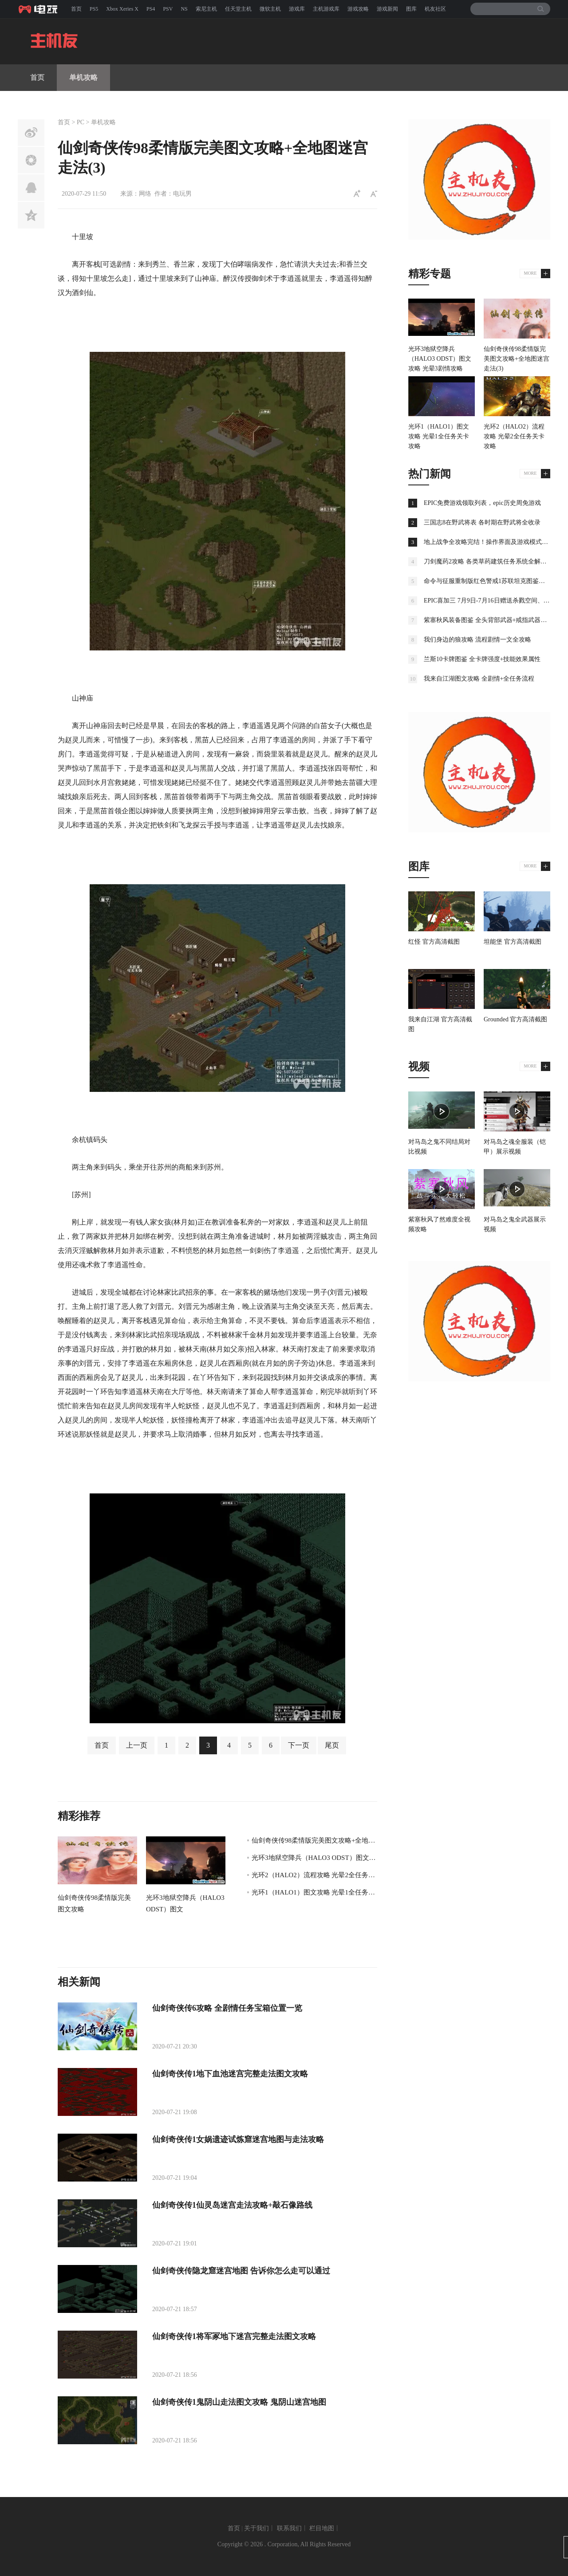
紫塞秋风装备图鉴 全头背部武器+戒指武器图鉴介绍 (494, 620)
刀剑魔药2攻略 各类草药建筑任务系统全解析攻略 (491, 561)
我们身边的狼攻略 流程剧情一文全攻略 (477, 639)
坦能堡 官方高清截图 (512, 941)
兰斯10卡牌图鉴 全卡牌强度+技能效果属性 (482, 659)
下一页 (298, 1745)
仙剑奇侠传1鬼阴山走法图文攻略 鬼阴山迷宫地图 (239, 2402)
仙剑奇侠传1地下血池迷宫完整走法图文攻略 (230, 2073)
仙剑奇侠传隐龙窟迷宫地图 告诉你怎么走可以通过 (241, 2270)
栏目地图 (321, 2528)
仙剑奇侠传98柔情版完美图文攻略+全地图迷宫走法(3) (331, 1840)
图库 (411, 9)
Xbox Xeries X (122, 9)
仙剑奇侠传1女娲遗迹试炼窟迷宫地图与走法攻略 (238, 2139)
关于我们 (256, 2528)
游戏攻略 (358, 9)
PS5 (94, 9)
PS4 (150, 9)
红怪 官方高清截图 (434, 941)
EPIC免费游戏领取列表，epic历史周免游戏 (482, 503)
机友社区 (435, 9)
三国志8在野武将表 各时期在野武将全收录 (482, 522)
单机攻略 (83, 77)
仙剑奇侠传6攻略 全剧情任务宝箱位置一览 (227, 2008)
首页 (76, 9)
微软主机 (270, 9)
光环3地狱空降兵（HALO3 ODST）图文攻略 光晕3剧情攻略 (339, 1857)
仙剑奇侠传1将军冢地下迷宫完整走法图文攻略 (234, 2336)
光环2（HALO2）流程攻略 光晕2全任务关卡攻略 (323, 1875)
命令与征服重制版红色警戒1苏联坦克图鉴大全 (487, 581)
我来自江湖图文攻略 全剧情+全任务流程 (479, 678)
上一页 (136, 1745)
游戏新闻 (387, 9)
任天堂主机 (238, 9)
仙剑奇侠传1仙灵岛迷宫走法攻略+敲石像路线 (232, 2205)
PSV (168, 9)
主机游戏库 (326, 9)
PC (80, 122)
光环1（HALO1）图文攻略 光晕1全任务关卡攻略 (323, 1892)
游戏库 (297, 9)
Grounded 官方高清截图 (516, 1019)
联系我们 (289, 2528)
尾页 (332, 1745)
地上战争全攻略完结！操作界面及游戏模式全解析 (492, 542)
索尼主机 (206, 9)
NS (184, 9)
